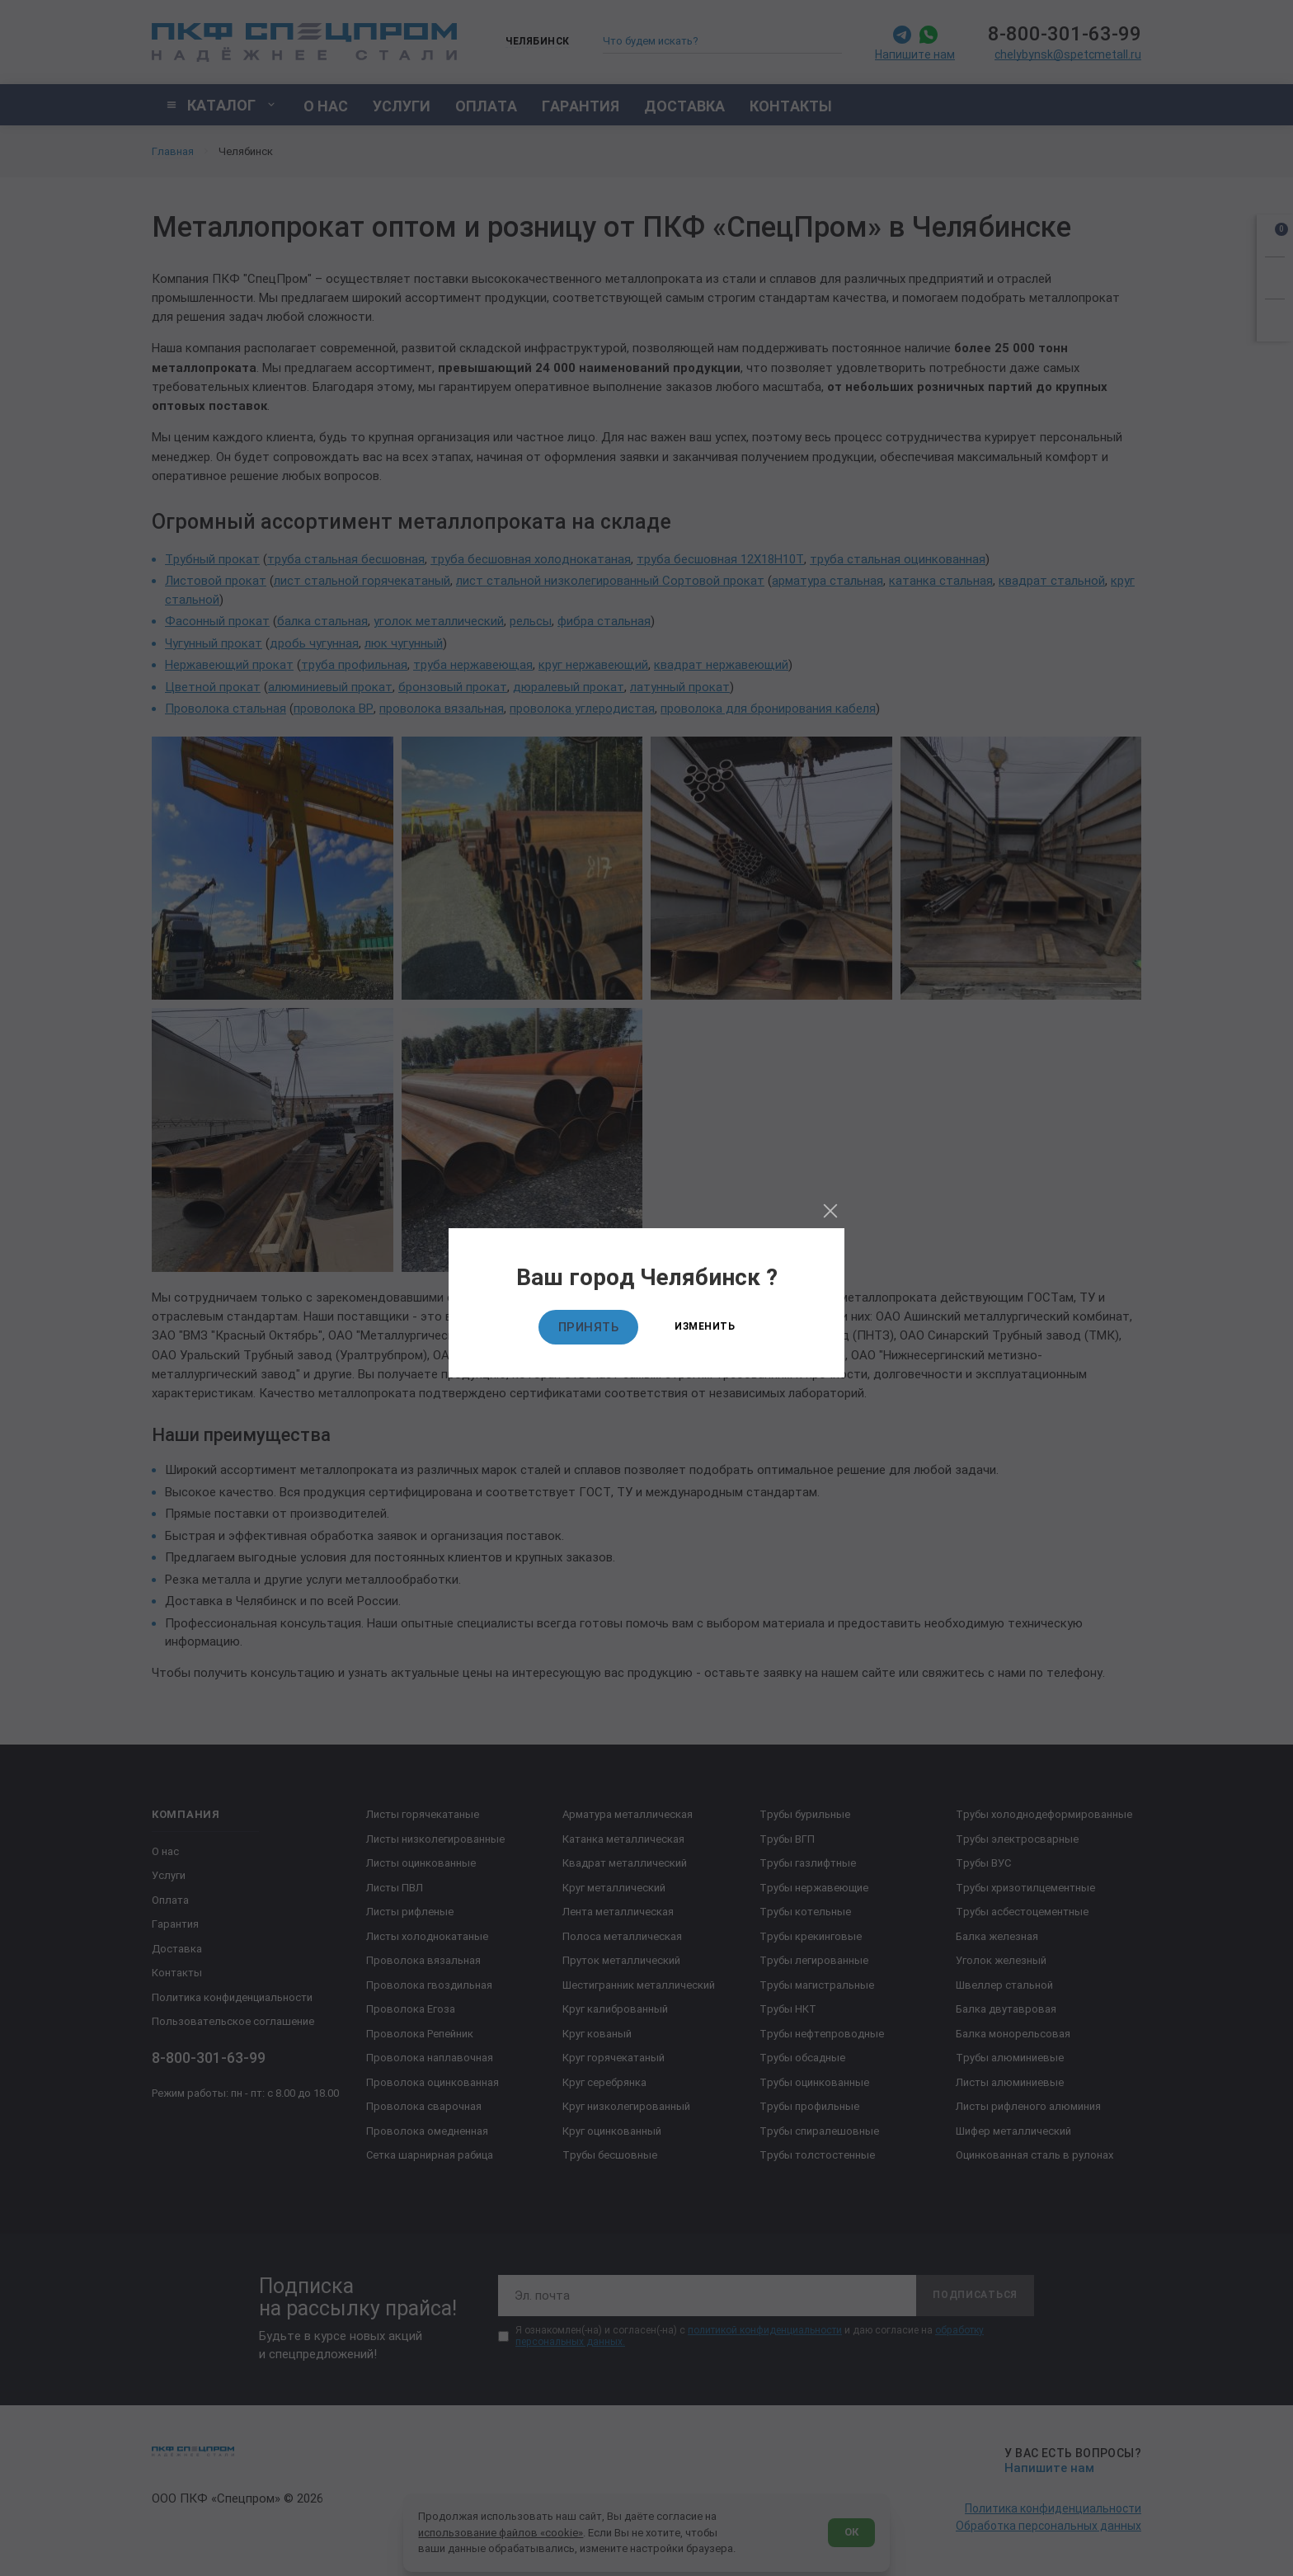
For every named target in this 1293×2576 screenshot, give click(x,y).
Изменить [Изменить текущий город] (705, 1326)
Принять (588, 1327)
